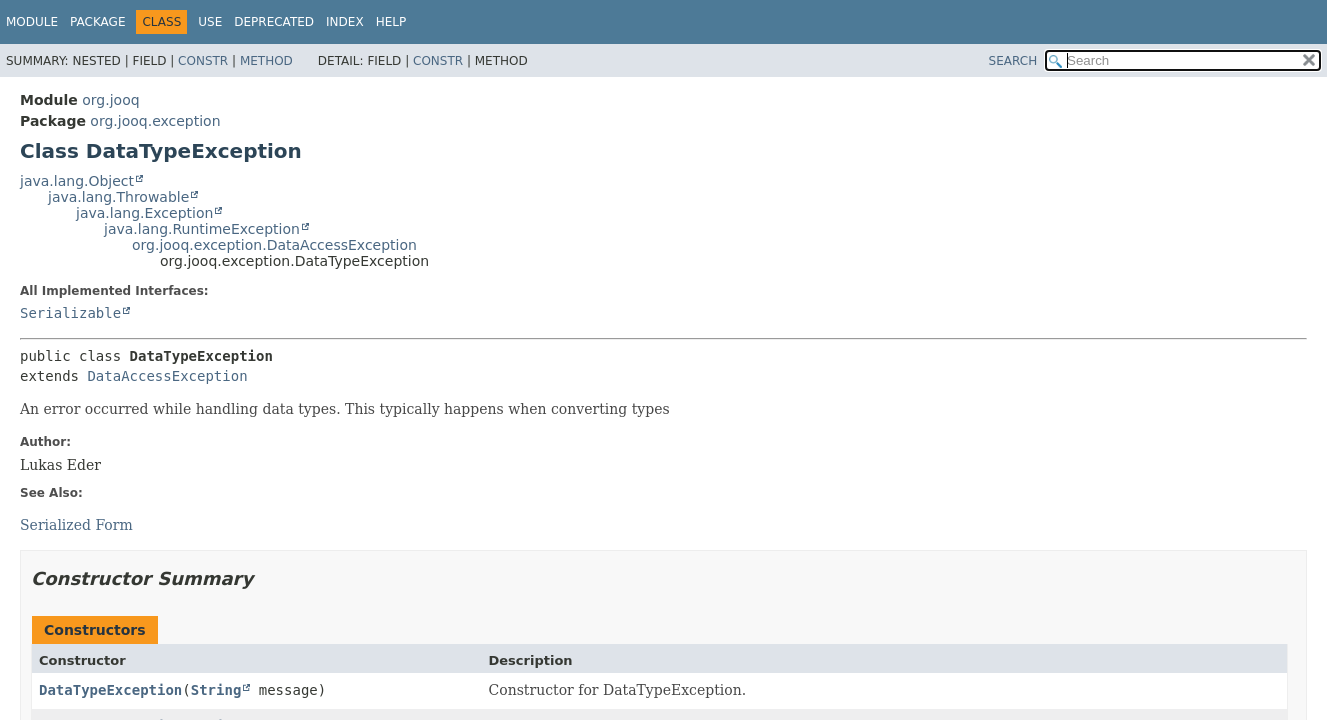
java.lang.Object (77, 181)
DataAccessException (167, 376)
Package (97, 22)
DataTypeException (110, 690)
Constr (203, 61)
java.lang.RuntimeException (202, 229)
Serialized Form (76, 525)
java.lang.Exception (144, 213)
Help (391, 22)
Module (32, 22)
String (216, 690)
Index (345, 22)
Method (266, 61)
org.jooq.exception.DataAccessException (274, 245)
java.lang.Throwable (118, 197)
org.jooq (110, 100)
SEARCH (1013, 61)
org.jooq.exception (155, 121)
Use (210, 22)
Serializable (70, 313)
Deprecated (274, 22)
